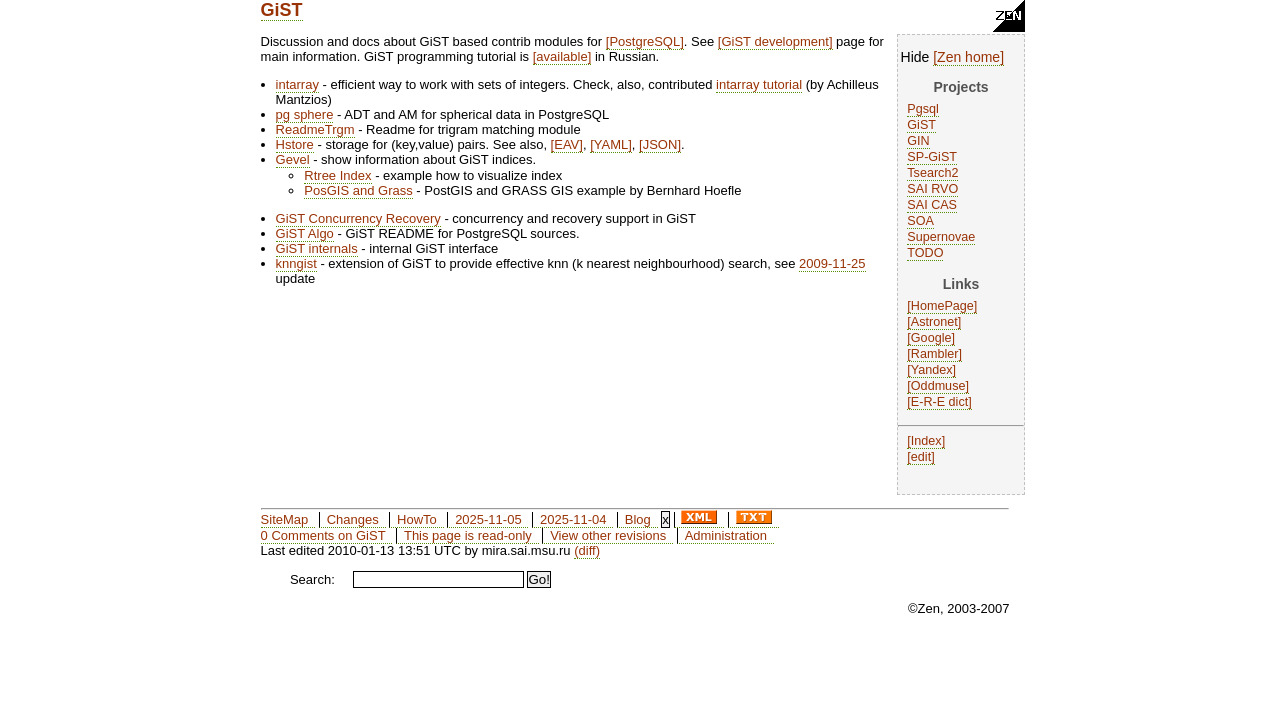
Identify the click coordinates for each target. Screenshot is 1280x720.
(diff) (587, 550)
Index (926, 441)
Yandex (932, 370)
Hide (915, 57)
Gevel (293, 159)
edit (921, 457)
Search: (312, 579)
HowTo (417, 519)
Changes (353, 519)
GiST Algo (305, 233)
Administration (726, 535)
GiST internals (317, 248)
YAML (611, 144)
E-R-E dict (939, 402)
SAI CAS (932, 205)
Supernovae (941, 237)
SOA (920, 221)
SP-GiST (932, 157)
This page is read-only (468, 535)
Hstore (295, 144)
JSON (660, 144)
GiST (282, 10)
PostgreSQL (644, 41)
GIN (918, 141)
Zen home (968, 57)
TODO (925, 253)
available (561, 56)
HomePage (942, 306)
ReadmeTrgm (315, 129)
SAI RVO (932, 189)
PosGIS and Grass (358, 190)
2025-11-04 (573, 519)
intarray (297, 84)
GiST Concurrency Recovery (358, 218)
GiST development (774, 41)
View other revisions (608, 535)
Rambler (935, 354)
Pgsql (923, 109)
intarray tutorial (759, 84)
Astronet (934, 322)
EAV (566, 144)
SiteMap (285, 519)
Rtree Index (337, 175)
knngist (296, 263)
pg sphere (305, 114)
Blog (638, 519)
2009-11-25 (832, 263)
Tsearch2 (932, 173)
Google (931, 338)
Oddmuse (938, 386)
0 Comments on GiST (323, 535)
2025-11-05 (488, 519)
